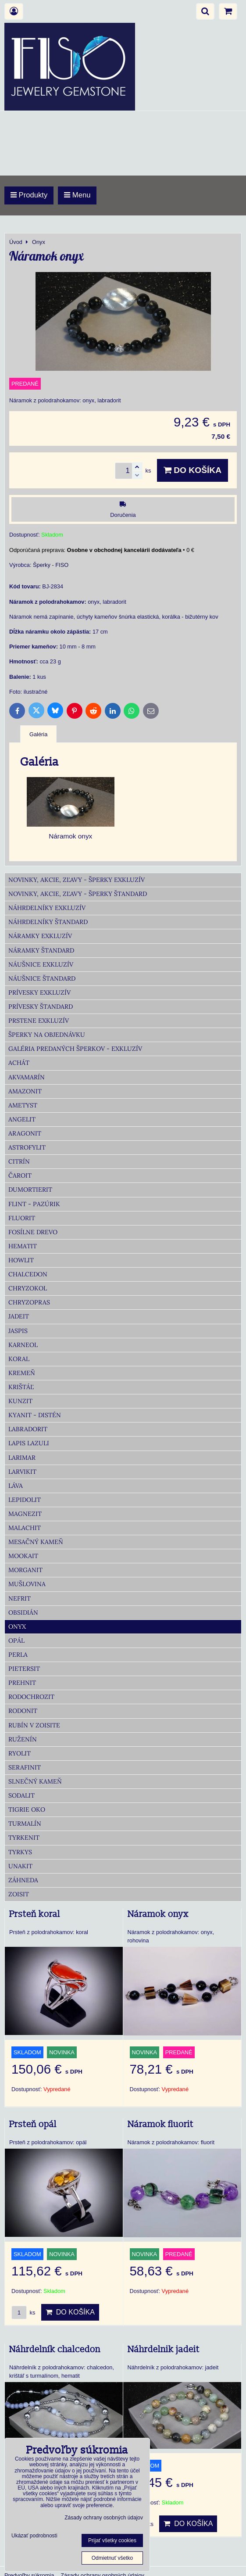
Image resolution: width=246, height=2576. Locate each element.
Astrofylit (27, 1147)
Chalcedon (27, 1274)
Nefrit (19, 1598)
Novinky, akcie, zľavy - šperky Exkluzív (76, 880)
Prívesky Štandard (40, 1006)
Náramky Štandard (41, 950)
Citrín (19, 1161)
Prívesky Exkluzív (39, 992)
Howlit (21, 1260)
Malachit (24, 1528)
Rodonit (22, 1711)
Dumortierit (30, 1189)
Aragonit (24, 1133)
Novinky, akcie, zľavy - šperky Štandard (77, 894)
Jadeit (18, 1316)
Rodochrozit (31, 1697)
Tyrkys (20, 1852)
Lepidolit (24, 1500)
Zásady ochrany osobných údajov (103, 2518)
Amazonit (25, 1091)
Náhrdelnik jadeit (164, 2349)
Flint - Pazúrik (34, 1204)
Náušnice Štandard (41, 978)
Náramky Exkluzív (40, 936)
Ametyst (22, 1105)
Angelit (22, 1119)
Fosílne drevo (32, 1232)
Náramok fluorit (160, 2124)
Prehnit (22, 1683)
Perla (18, 1655)
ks (23, 2312)
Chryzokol (27, 1288)
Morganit (25, 1570)
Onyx (17, 1626)
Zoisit (18, 1894)
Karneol (23, 1345)
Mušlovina (27, 1584)
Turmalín (24, 1823)
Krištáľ (21, 1387)
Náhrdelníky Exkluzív (47, 908)
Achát (18, 1063)
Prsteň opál (33, 2124)
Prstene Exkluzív (38, 1021)
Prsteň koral (34, 1914)
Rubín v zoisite (34, 1725)
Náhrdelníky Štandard (48, 922)
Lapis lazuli (28, 1443)
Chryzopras (29, 1302)
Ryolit (19, 1753)
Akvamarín (26, 1077)
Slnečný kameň (35, 1781)
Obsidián (23, 1612)
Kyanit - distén (34, 1415)
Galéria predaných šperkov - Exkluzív (75, 1049)
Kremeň (21, 1373)
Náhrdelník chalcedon (54, 2349)
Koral (18, 1359)
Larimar (22, 1458)
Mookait (23, 1556)
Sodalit (21, 1795)
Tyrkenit (23, 1838)
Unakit (20, 1866)
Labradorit (27, 1429)
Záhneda (23, 1880)
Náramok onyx (158, 1914)
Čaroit (20, 1175)
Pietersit (24, 1669)
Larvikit (22, 1472)
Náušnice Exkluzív (40, 964)
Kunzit (20, 1401)
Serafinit (24, 1767)
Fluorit (21, 1218)
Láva (15, 1486)
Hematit (22, 1246)
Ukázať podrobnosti (34, 2536)
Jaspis (18, 1331)
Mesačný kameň (35, 1542)
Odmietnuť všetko (112, 2558)
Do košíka (192, 470)
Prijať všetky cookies (112, 2540)
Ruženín (22, 1739)
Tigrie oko (26, 1809)
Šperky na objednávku (46, 1035)
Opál (16, 1640)
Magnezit (25, 1514)
